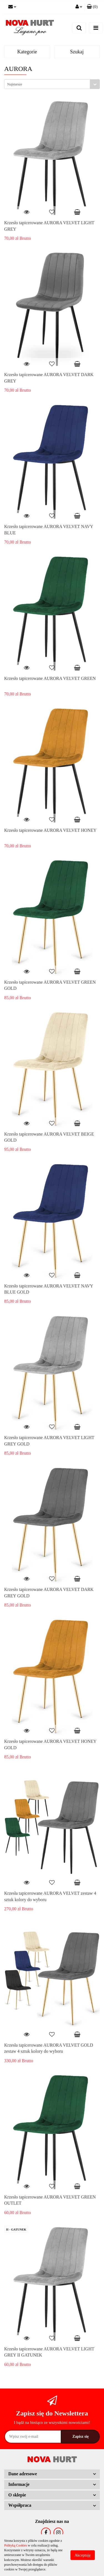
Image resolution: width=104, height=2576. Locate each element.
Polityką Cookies (15, 2545)
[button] (92, 7)
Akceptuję (83, 2555)
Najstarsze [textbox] (14, 84)
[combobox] (52, 84)
